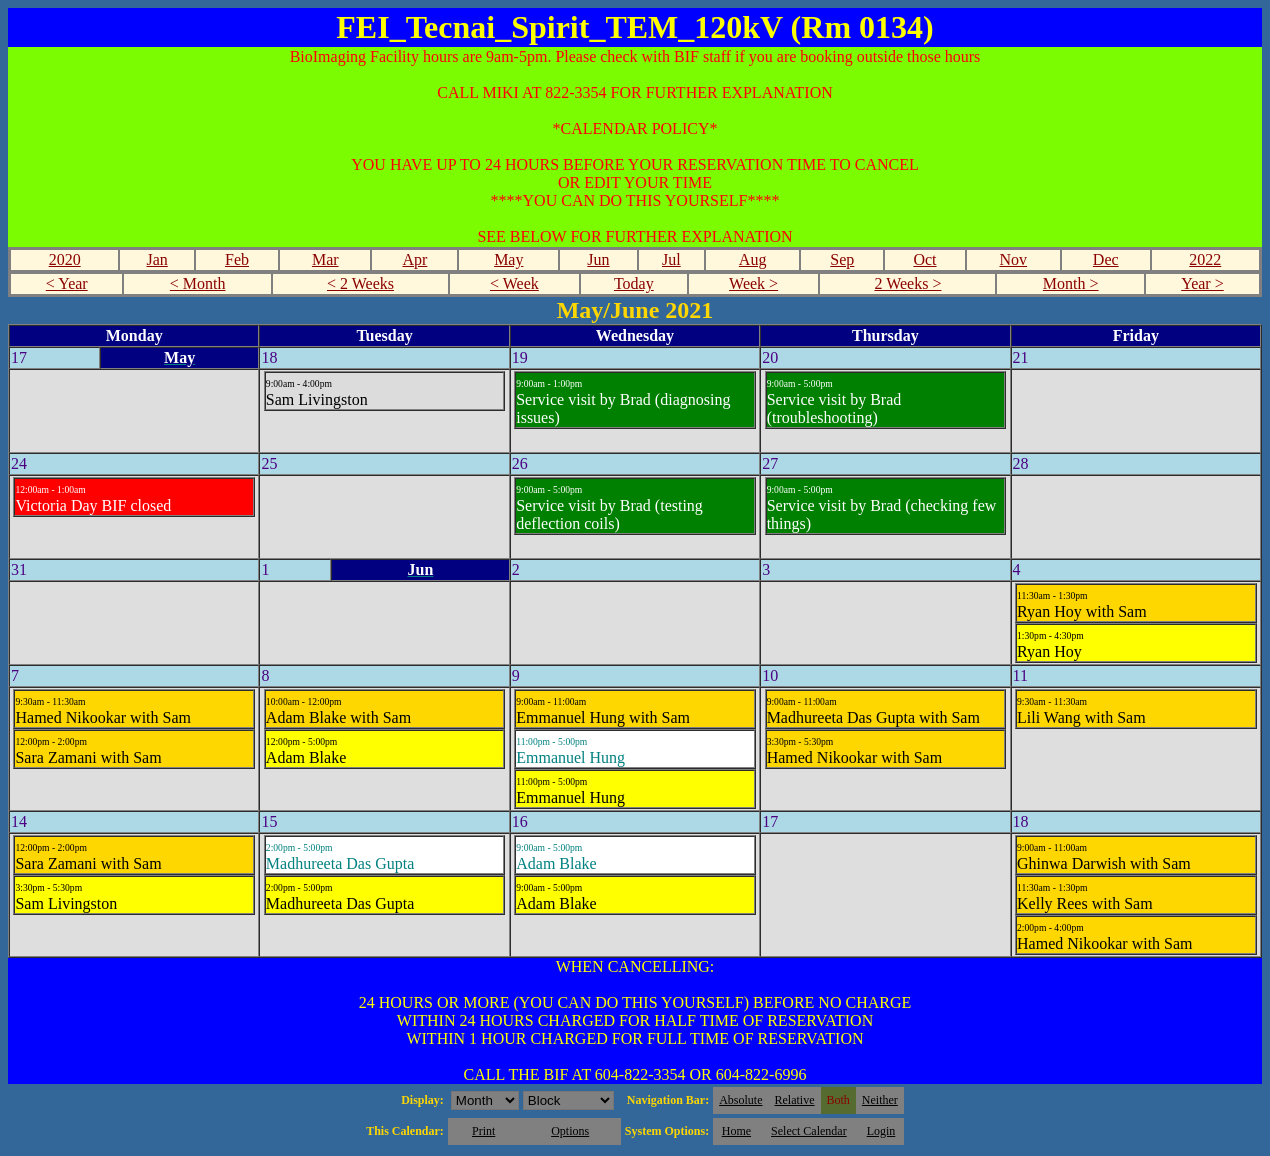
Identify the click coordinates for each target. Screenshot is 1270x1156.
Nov (1013, 259)
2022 (1205, 259)
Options (570, 1131)
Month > (1071, 283)
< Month (198, 283)
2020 (65, 259)
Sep (842, 259)
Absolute (740, 1100)
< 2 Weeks (360, 283)
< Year (67, 283)
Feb (237, 259)
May (508, 259)
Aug (753, 259)
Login (881, 1131)
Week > (753, 283)
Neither (880, 1100)
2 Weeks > (907, 283)
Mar (325, 259)
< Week (514, 283)
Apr (414, 259)
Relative (795, 1100)
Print (483, 1131)
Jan (156, 259)
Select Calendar (809, 1131)
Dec (1106, 259)
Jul (671, 259)
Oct (924, 259)
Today (634, 283)
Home (736, 1131)
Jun (598, 259)
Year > (1202, 283)
